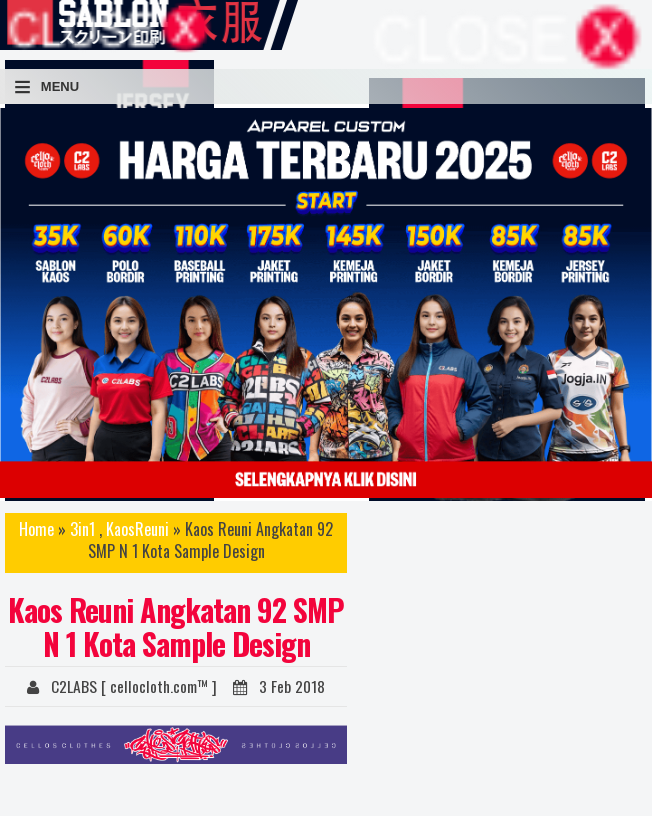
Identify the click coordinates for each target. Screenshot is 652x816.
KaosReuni (137, 529)
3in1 (82, 529)
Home (36, 529)
